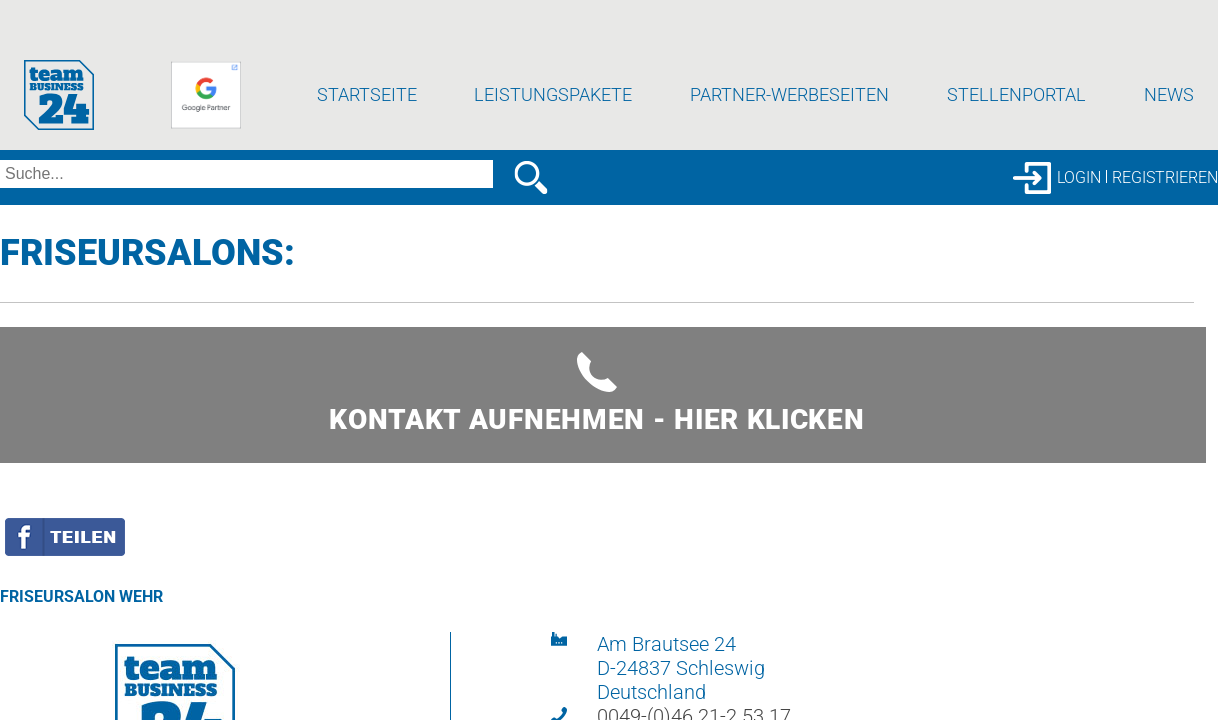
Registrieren (1165, 177)
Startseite (367, 94)
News (1169, 94)
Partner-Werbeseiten (789, 94)
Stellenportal (1016, 94)
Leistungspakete (553, 94)
